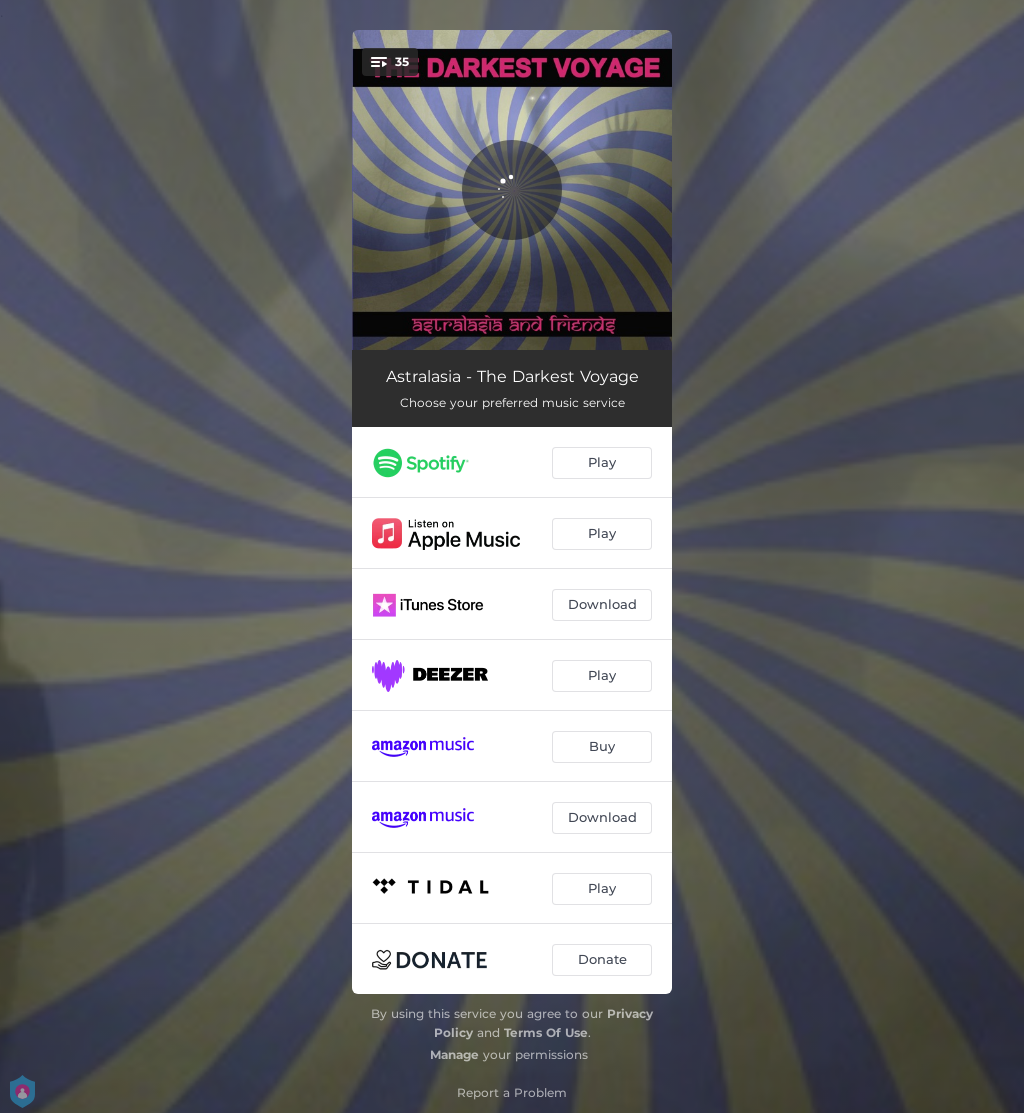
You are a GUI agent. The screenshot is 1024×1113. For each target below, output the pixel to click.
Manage (454, 1054)
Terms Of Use (546, 1032)
